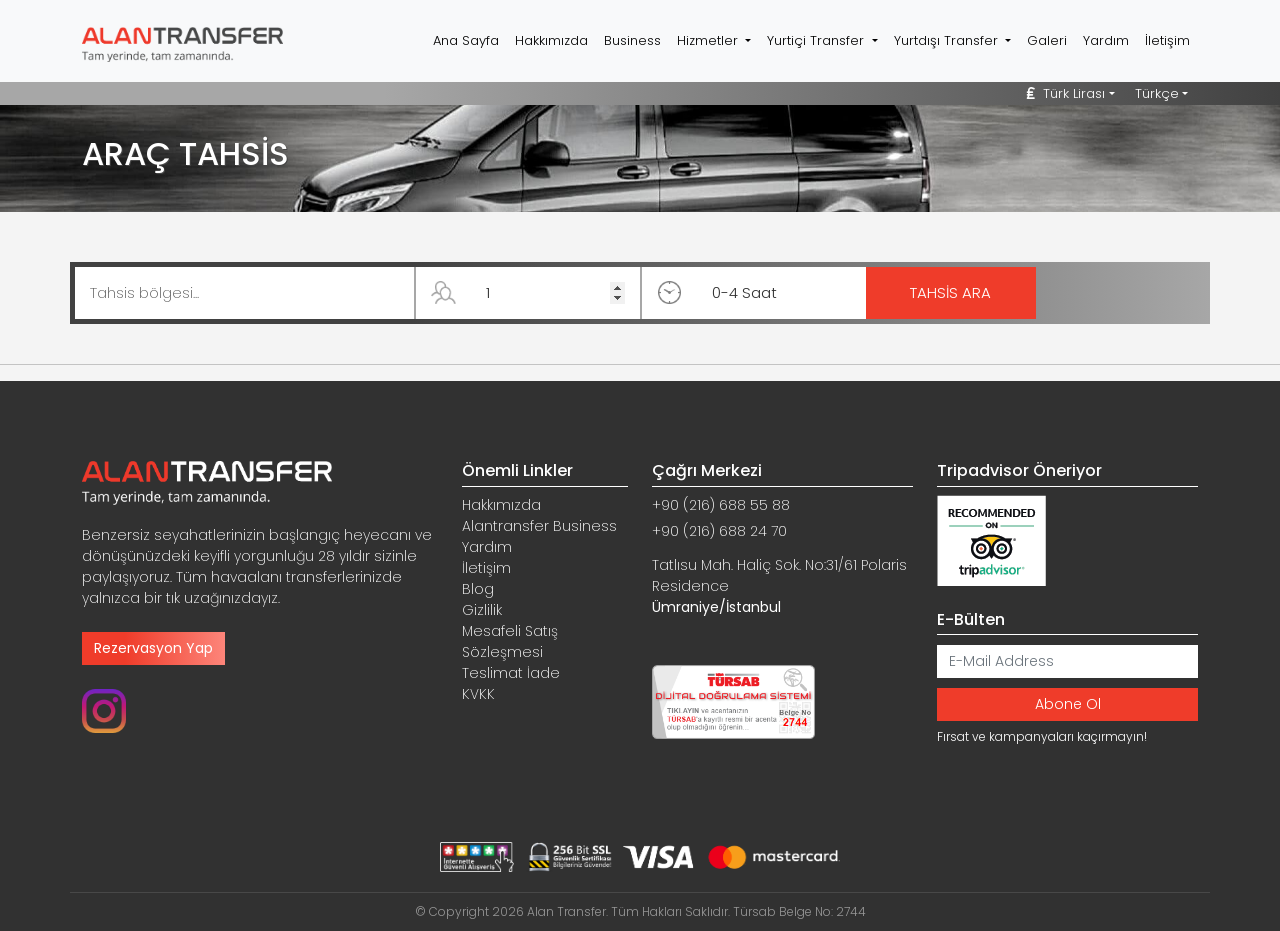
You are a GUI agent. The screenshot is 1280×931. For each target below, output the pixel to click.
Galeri (1047, 40)
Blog (478, 589)
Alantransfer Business (539, 526)
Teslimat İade (511, 673)
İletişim (1167, 40)
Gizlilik (482, 610)
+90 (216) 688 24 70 (719, 531)
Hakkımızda (551, 40)
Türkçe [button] (1157, 93)
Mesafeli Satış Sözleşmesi (510, 641)
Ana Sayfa (466, 40)
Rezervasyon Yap (153, 648)
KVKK (478, 694)
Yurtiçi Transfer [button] (817, 40)
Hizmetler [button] (709, 40)
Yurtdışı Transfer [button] (948, 40)
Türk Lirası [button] (1066, 93)
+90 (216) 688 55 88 (721, 505)
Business (632, 40)
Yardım (1106, 40)
